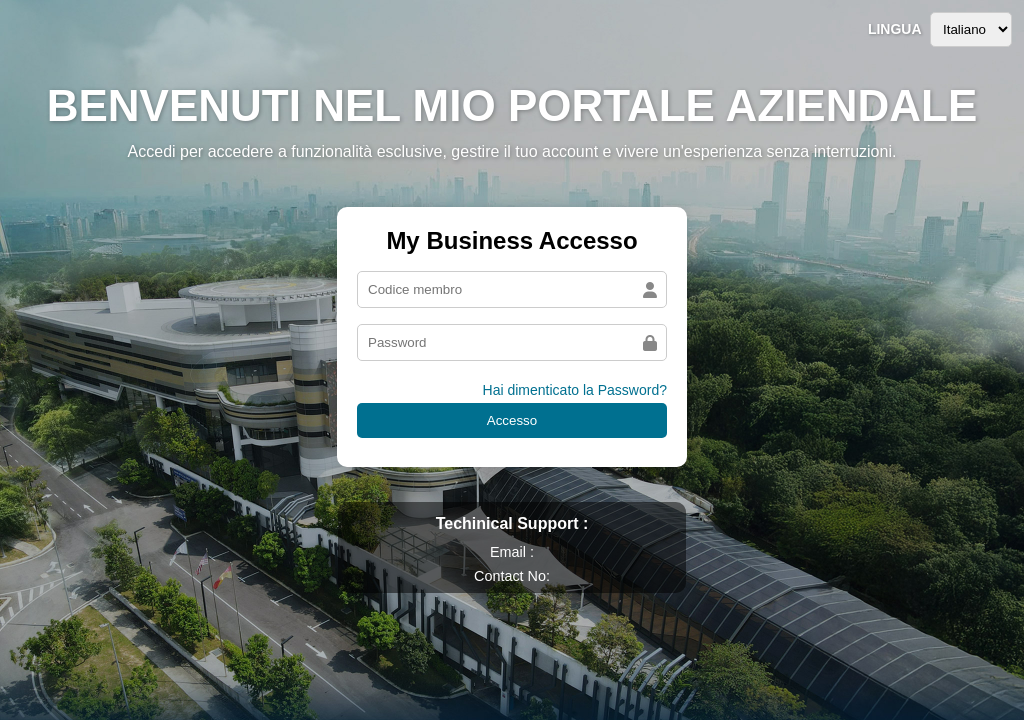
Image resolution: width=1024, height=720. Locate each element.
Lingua (895, 29)
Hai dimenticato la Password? (575, 390)
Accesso (512, 420)
